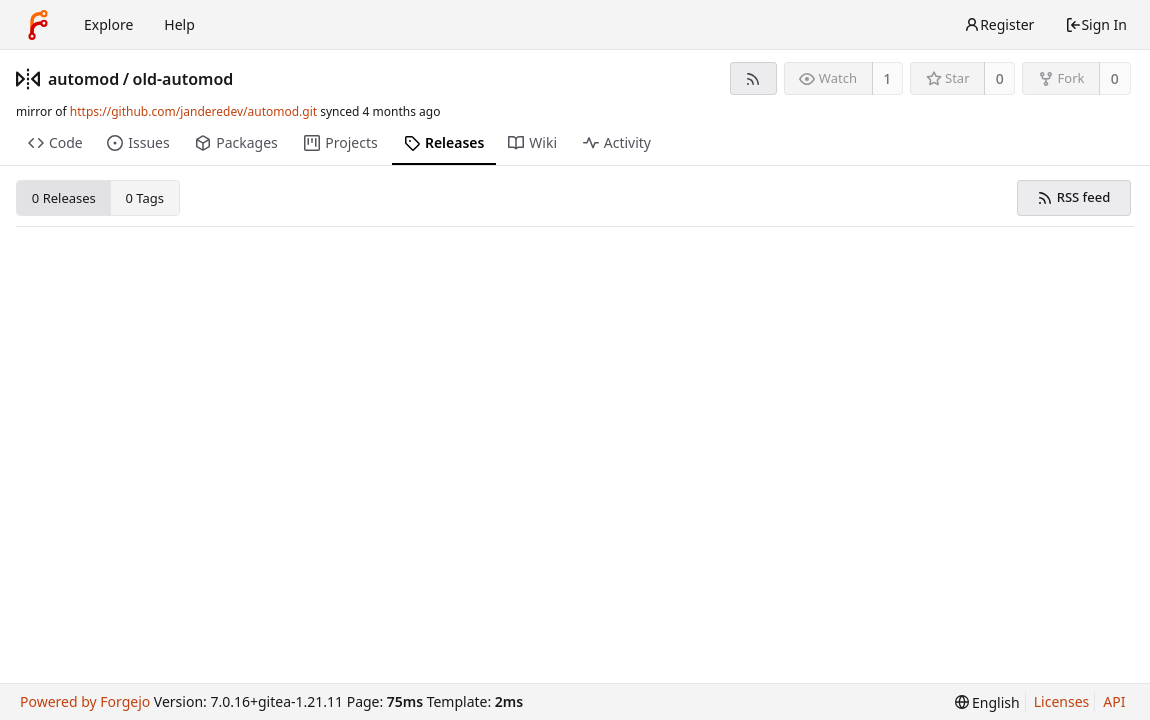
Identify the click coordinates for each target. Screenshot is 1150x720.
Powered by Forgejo (85, 701)
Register (999, 24)
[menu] (987, 702)
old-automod (183, 79)
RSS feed (1073, 197)
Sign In (1096, 24)
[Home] (38, 25)
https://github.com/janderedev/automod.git (193, 111)
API (1114, 701)
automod (83, 79)
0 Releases (64, 198)
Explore (108, 24)
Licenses (1062, 701)
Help (179, 24)
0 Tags (145, 198)
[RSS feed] (753, 78)
